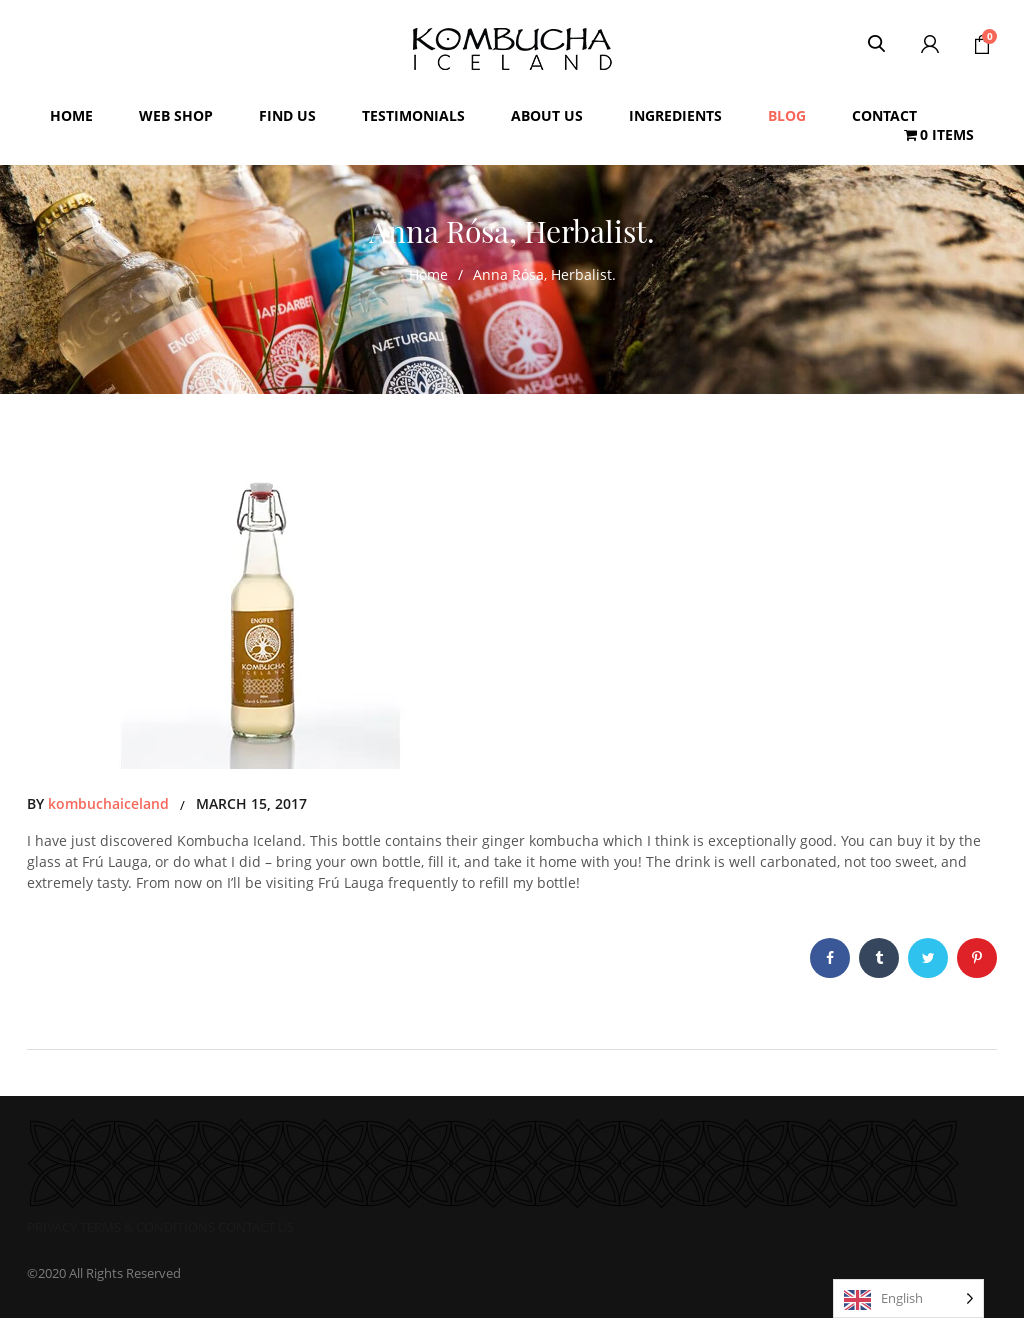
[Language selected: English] (908, 1298)
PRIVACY (52, 1227)
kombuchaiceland (108, 803)
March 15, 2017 (251, 803)
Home (428, 274)
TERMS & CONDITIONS (147, 1227)
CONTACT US (256, 1227)
